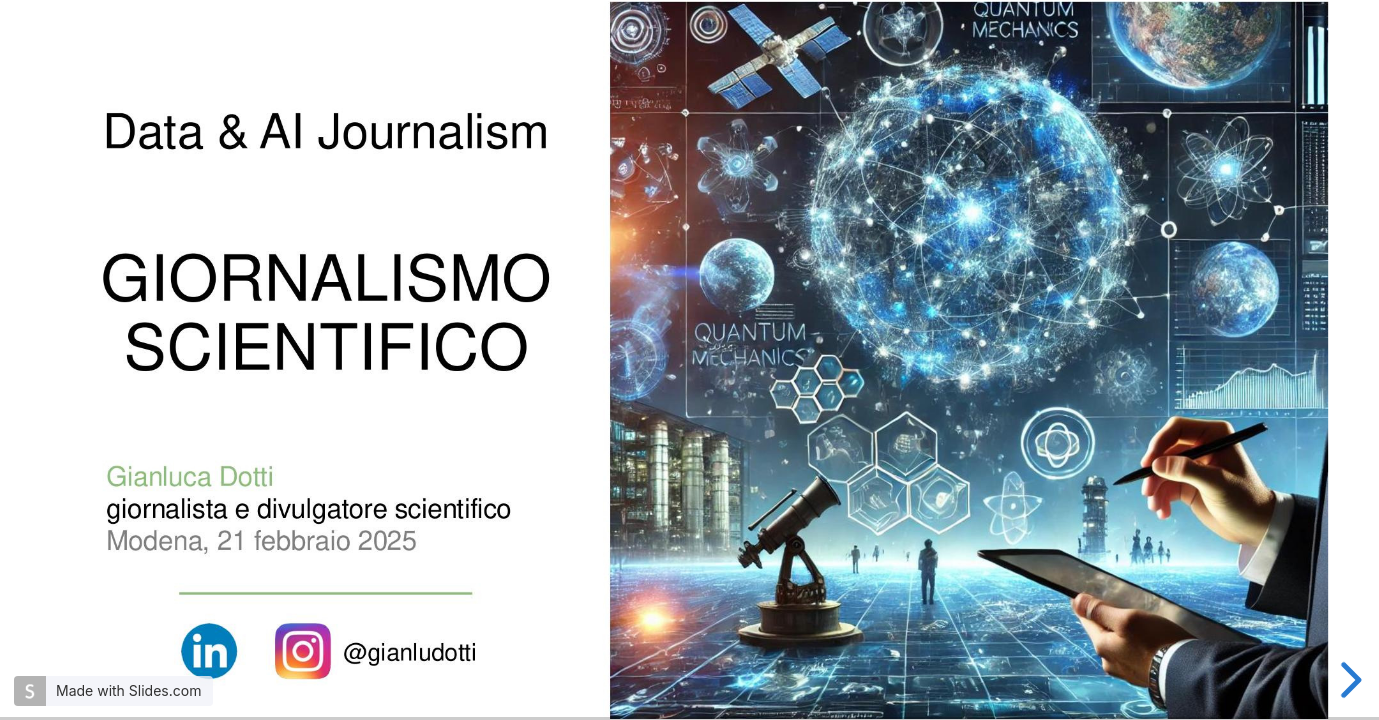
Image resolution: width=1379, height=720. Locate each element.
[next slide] (1348, 680)
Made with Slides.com (128, 690)
